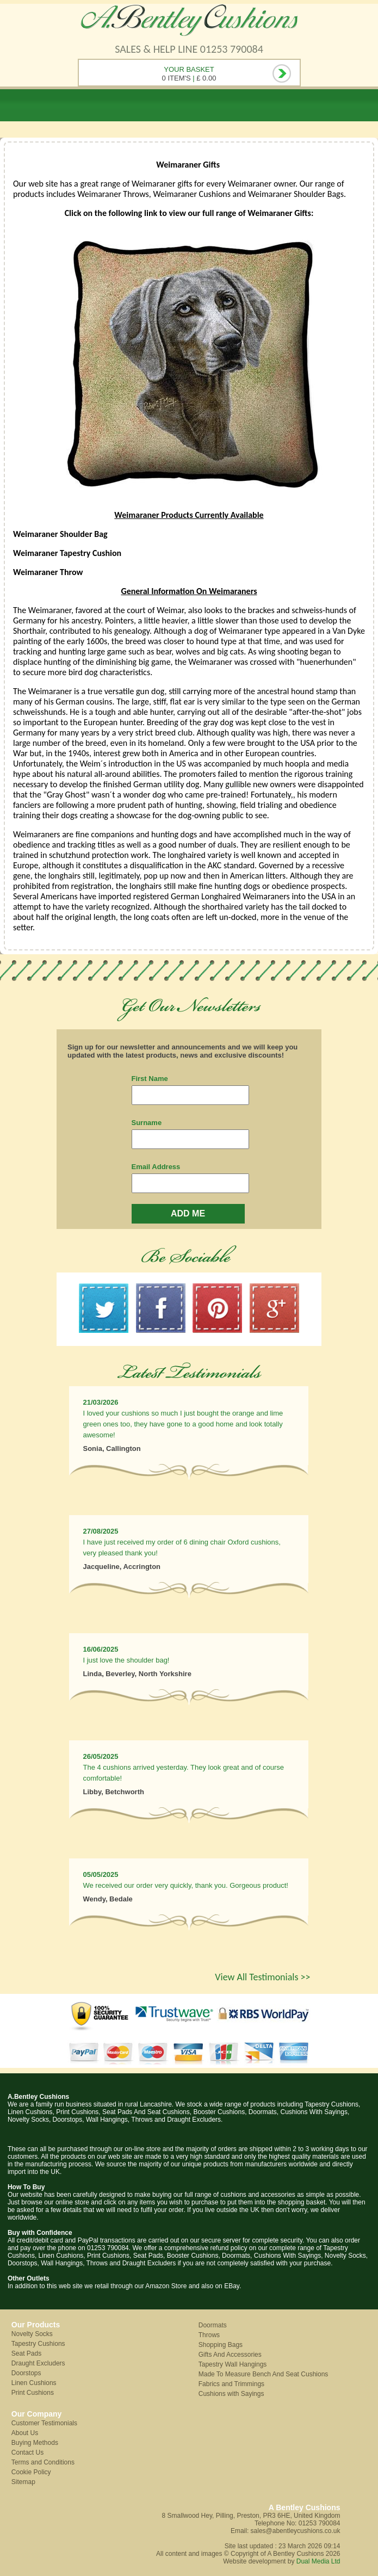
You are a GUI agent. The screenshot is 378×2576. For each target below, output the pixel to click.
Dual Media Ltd (318, 2561)
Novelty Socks (32, 2334)
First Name (150, 1078)
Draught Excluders (38, 2363)
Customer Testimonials (44, 2423)
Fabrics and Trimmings (231, 2384)
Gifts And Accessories (230, 2354)
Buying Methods (34, 2443)
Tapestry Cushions (38, 2344)
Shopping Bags (221, 2345)
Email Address (156, 1167)
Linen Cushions (34, 2383)
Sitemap (23, 2482)
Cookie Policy (31, 2472)
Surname (147, 1123)
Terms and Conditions (43, 2462)
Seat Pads (26, 2353)
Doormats (213, 2325)
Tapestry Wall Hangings (233, 2364)
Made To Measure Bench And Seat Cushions (264, 2374)
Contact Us (27, 2452)
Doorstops (26, 2373)
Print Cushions (32, 2392)
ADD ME (188, 1213)
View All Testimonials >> (262, 1977)
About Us (24, 2433)
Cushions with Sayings (231, 2394)
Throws (209, 2335)
